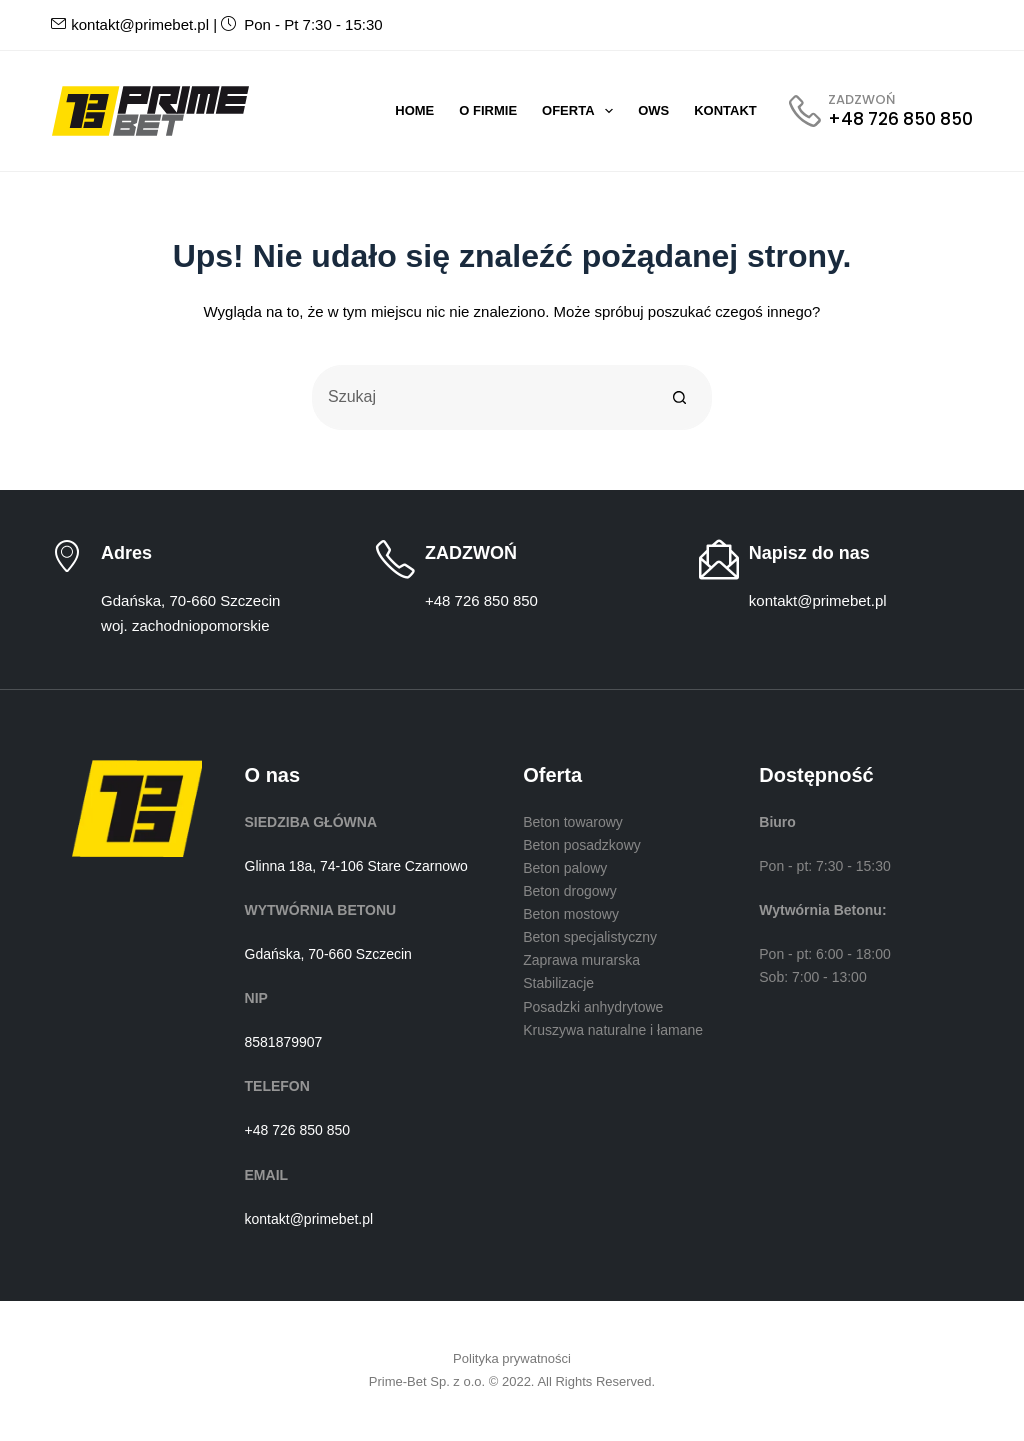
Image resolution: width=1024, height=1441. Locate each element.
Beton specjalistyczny (590, 937)
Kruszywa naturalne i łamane (613, 1030)
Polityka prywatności (512, 1358)
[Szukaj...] (479, 397)
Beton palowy (565, 868)
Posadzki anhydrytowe (593, 1007)
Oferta (581, 111)
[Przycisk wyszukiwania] (679, 397)
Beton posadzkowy (582, 845)
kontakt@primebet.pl (130, 24)
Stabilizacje (558, 983)
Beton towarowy (573, 822)
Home (414, 110)
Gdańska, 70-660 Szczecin (328, 954)
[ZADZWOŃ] (881, 111)
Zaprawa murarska (581, 960)
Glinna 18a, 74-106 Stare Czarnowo (356, 866)
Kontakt (725, 110)
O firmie (488, 110)
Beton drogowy (569, 891)
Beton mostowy (571, 914)
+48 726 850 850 (481, 600)
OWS (653, 110)
